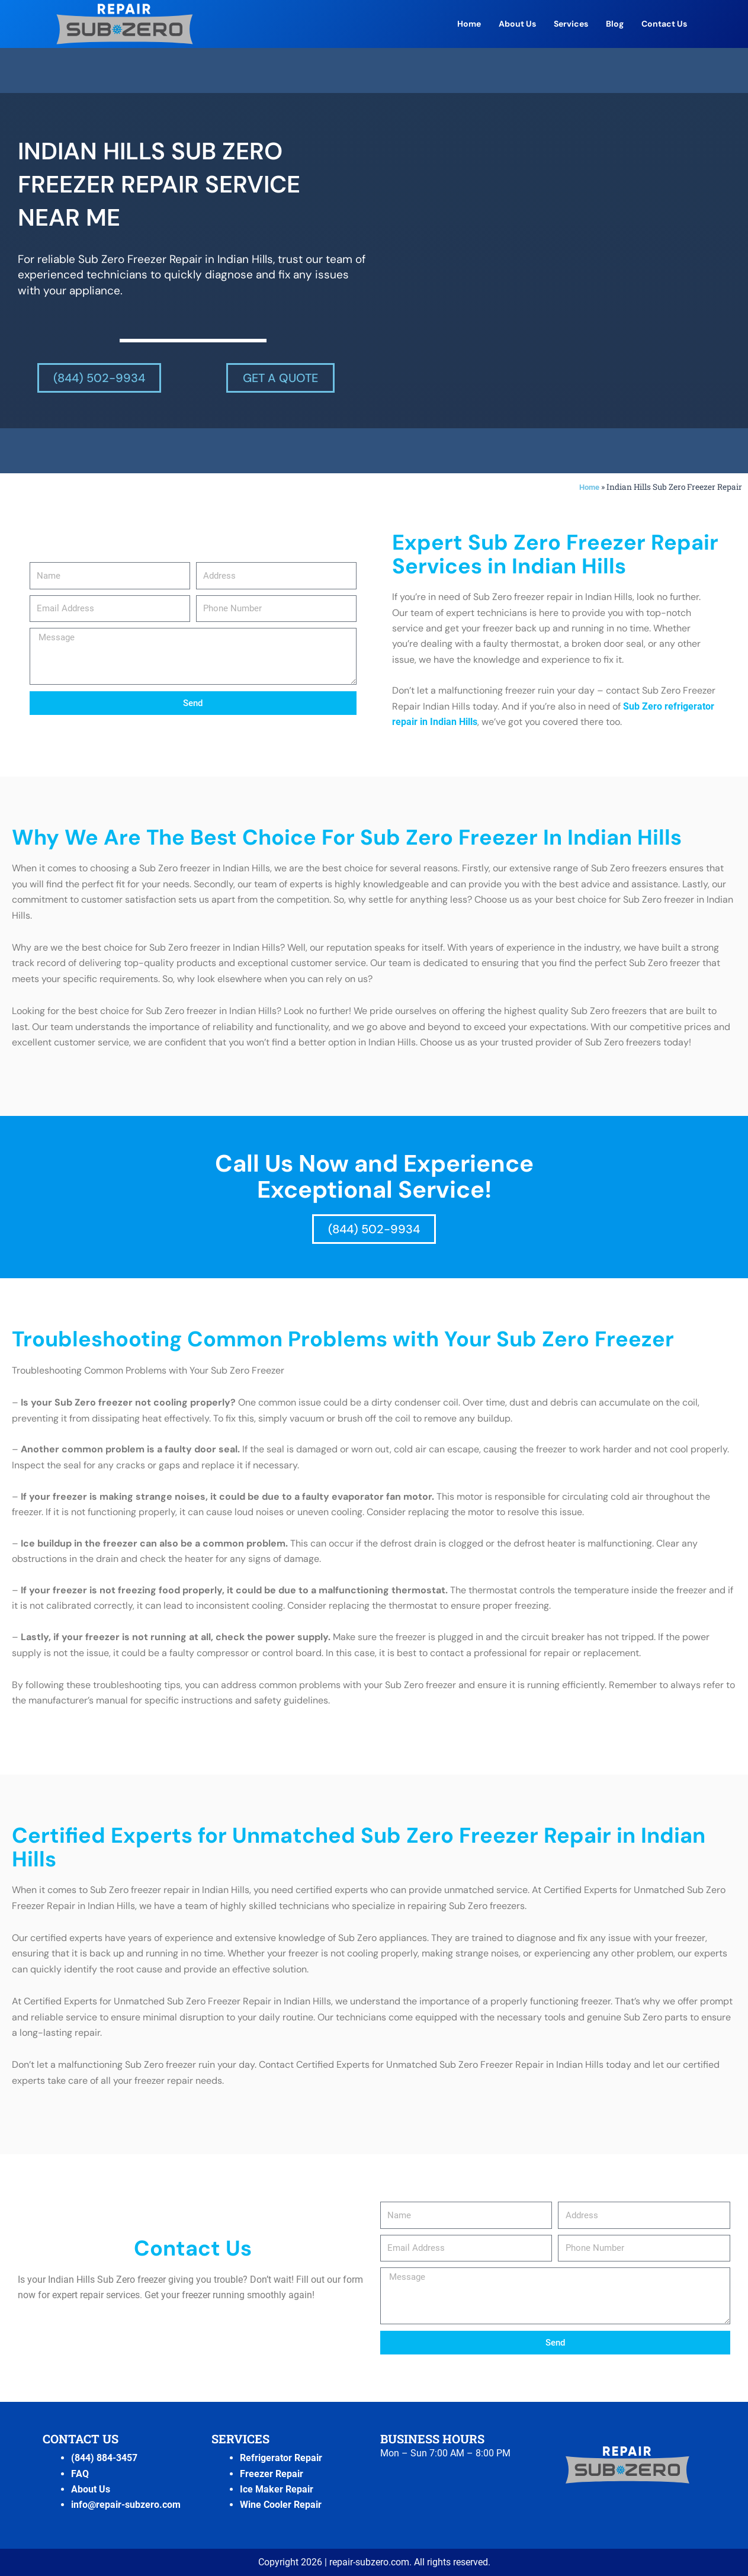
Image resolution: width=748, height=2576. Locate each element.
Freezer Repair (271, 2473)
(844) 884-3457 (104, 2457)
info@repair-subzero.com (126, 2504)
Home (469, 23)
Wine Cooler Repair (281, 2504)
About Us (517, 23)
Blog (615, 23)
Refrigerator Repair (281, 2457)
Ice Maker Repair (276, 2489)
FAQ (80, 2473)
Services (571, 23)
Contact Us (664, 23)
